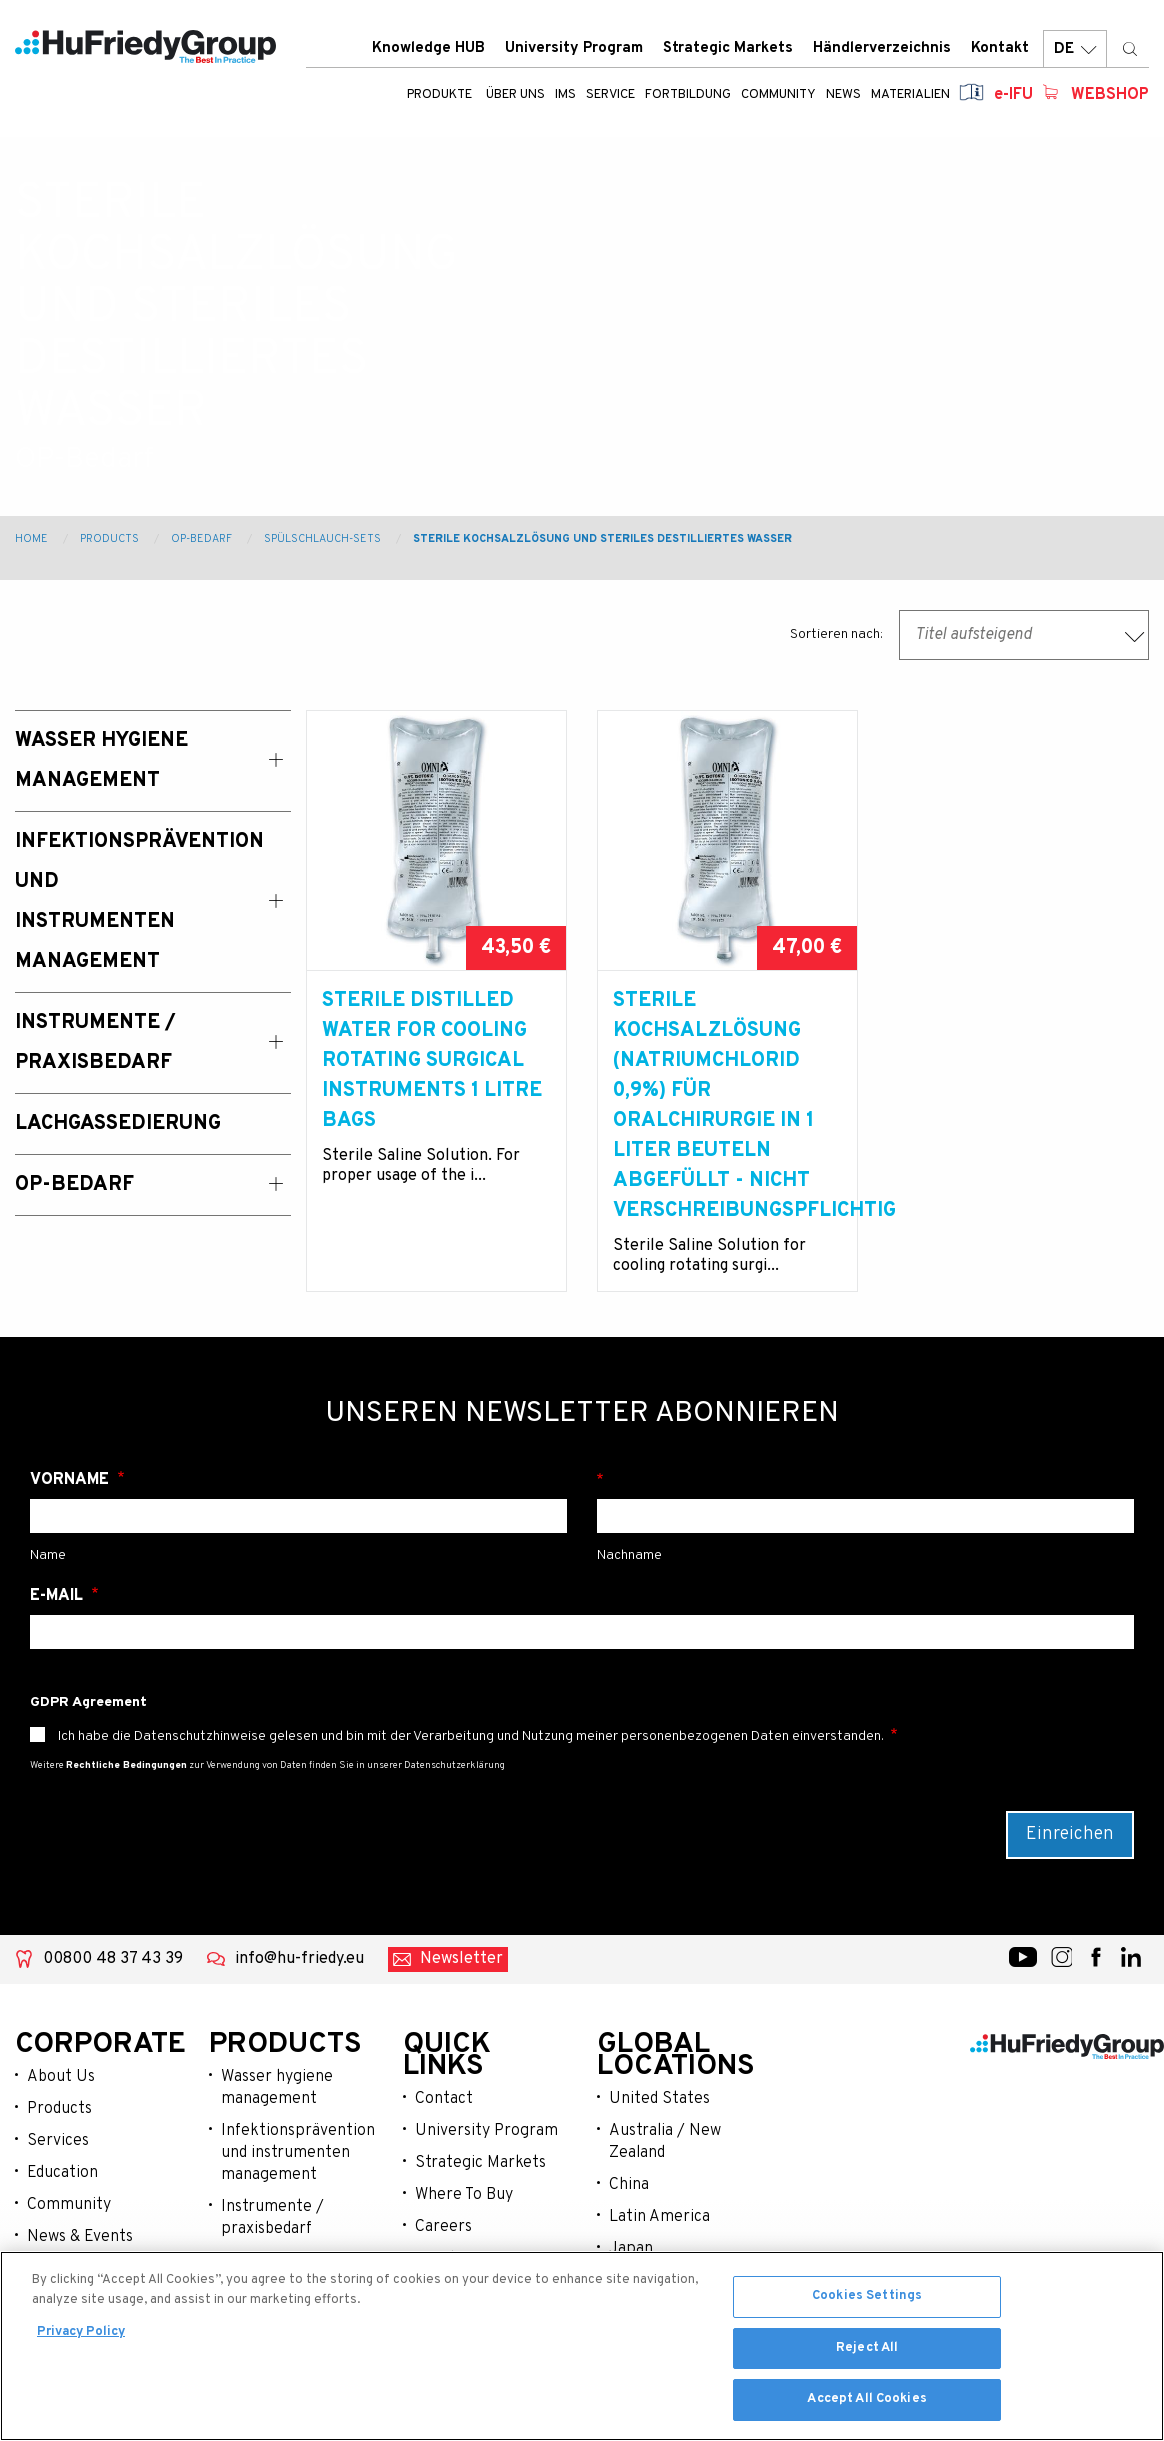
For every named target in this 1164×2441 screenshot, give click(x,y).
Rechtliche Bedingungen (126, 1765)
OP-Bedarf (201, 539)
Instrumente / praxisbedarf (272, 2218)
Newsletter (461, 1959)
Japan (631, 2249)
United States (659, 2099)
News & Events (80, 2237)
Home (31, 539)
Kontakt (1000, 48)
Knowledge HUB (428, 48)
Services (58, 2141)
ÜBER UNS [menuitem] (515, 95)
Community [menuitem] (778, 95)
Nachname (865, 1480)
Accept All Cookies (866, 2403)
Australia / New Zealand (665, 2142)
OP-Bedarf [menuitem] (74, 1185)
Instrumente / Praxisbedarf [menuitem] (95, 1043)
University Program (574, 48)
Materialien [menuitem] (910, 95)
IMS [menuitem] (565, 95)
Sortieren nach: (836, 634)
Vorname (71, 1480)
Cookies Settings (867, 2300)
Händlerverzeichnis (882, 48)
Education (62, 2173)
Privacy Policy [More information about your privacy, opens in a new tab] (81, 2336)
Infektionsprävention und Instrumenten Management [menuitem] (133, 902)
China (629, 2185)
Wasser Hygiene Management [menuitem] (101, 761)
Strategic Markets (728, 48)
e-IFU (1013, 95)
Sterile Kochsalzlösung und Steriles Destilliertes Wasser (602, 539)
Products (109, 539)
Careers (443, 2227)
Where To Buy (464, 2195)
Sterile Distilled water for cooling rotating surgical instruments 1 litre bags (432, 1061)
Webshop (1110, 95)
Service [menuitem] (610, 95)
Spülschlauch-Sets (322, 539)
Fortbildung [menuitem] (688, 95)
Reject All (867, 2351)
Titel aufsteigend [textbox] (973, 635)
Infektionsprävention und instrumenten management (297, 2153)
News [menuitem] (843, 95)
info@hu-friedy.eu (299, 1959)
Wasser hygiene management (277, 2088)
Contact (444, 2099)
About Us (61, 2077)
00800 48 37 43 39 (113, 1959)
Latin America (659, 2217)
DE (1075, 49)
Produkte (439, 95)
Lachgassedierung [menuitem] (118, 1124)
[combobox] (1024, 635)
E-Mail (58, 1596)
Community (69, 2205)
